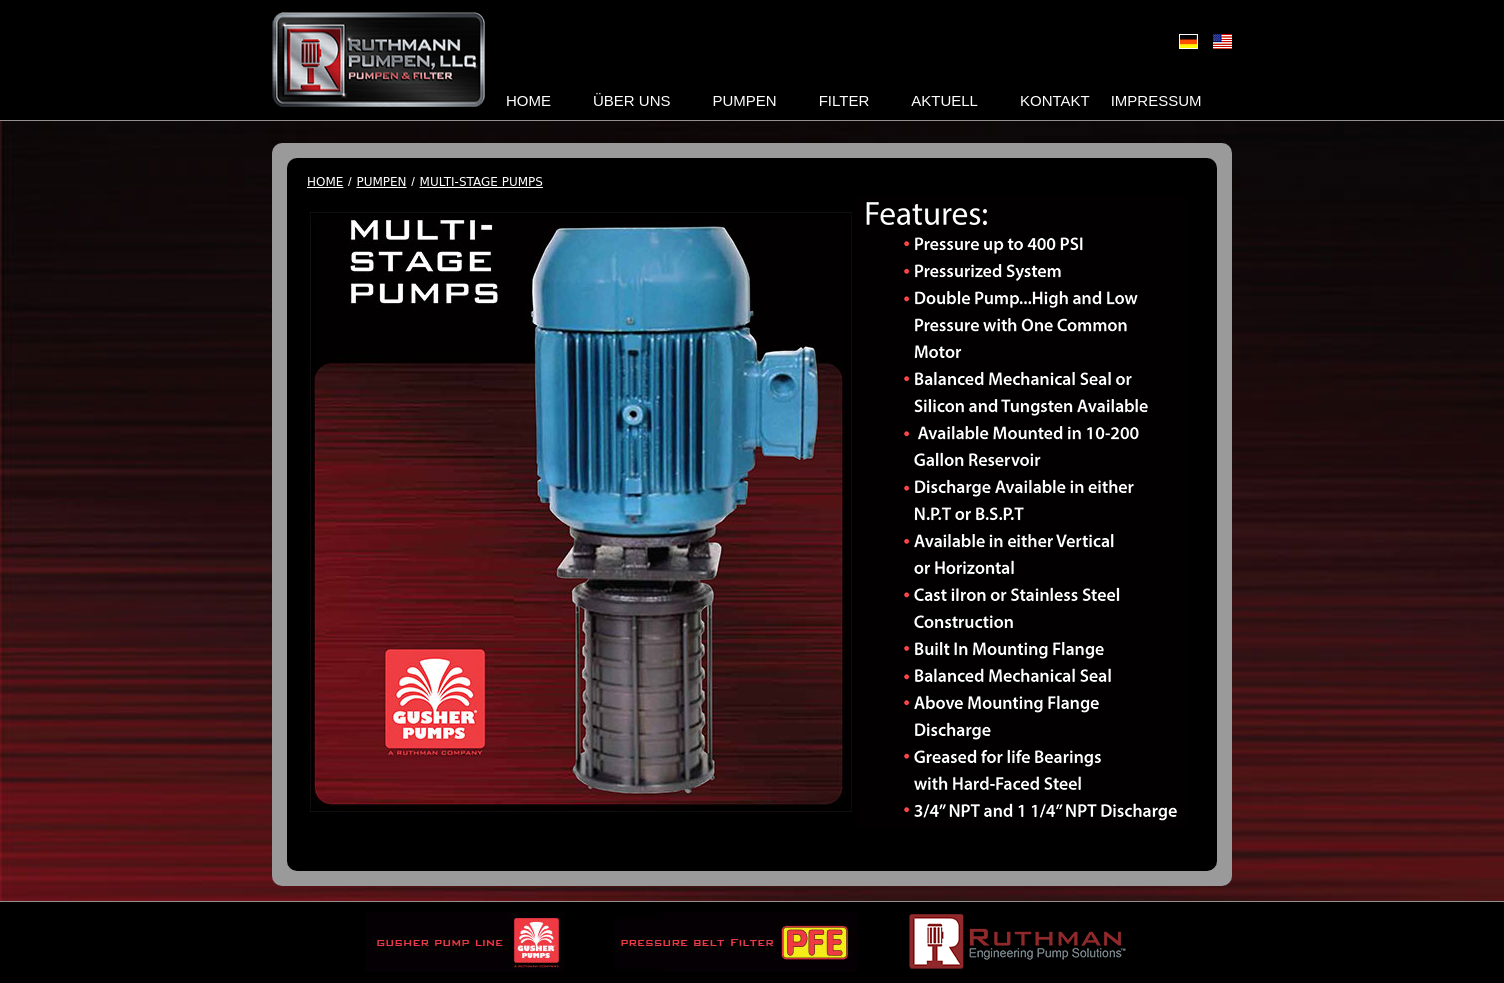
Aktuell (944, 100)
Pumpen (745, 100)
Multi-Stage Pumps (481, 182)
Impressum (1156, 100)
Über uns (632, 100)
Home (528, 100)
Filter (844, 100)
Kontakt (1055, 100)
